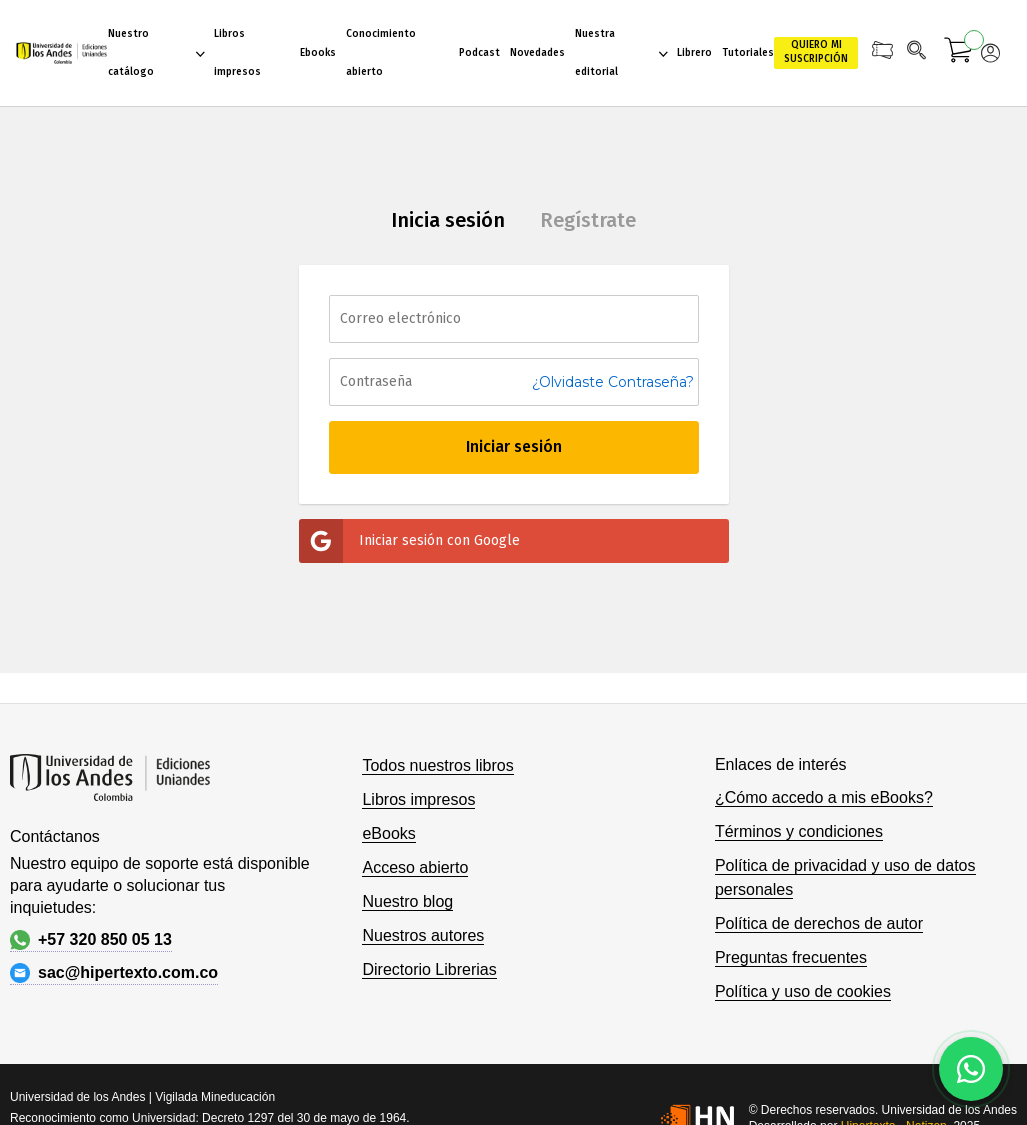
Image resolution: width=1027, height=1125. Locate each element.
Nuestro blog (407, 901)
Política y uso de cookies (803, 991)
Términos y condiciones (799, 831)
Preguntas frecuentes (791, 957)
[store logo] (61, 53)
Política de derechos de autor (819, 923)
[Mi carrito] (959, 53)
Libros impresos (418, 799)
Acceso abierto (415, 867)
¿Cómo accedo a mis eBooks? (824, 797)
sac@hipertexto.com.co (114, 973)
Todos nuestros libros (437, 765)
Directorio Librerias (429, 969)
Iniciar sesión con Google (409, 541)
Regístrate (588, 220)
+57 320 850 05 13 (91, 940)
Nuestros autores (423, 935)
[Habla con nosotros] (971, 1069)
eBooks (388, 833)
